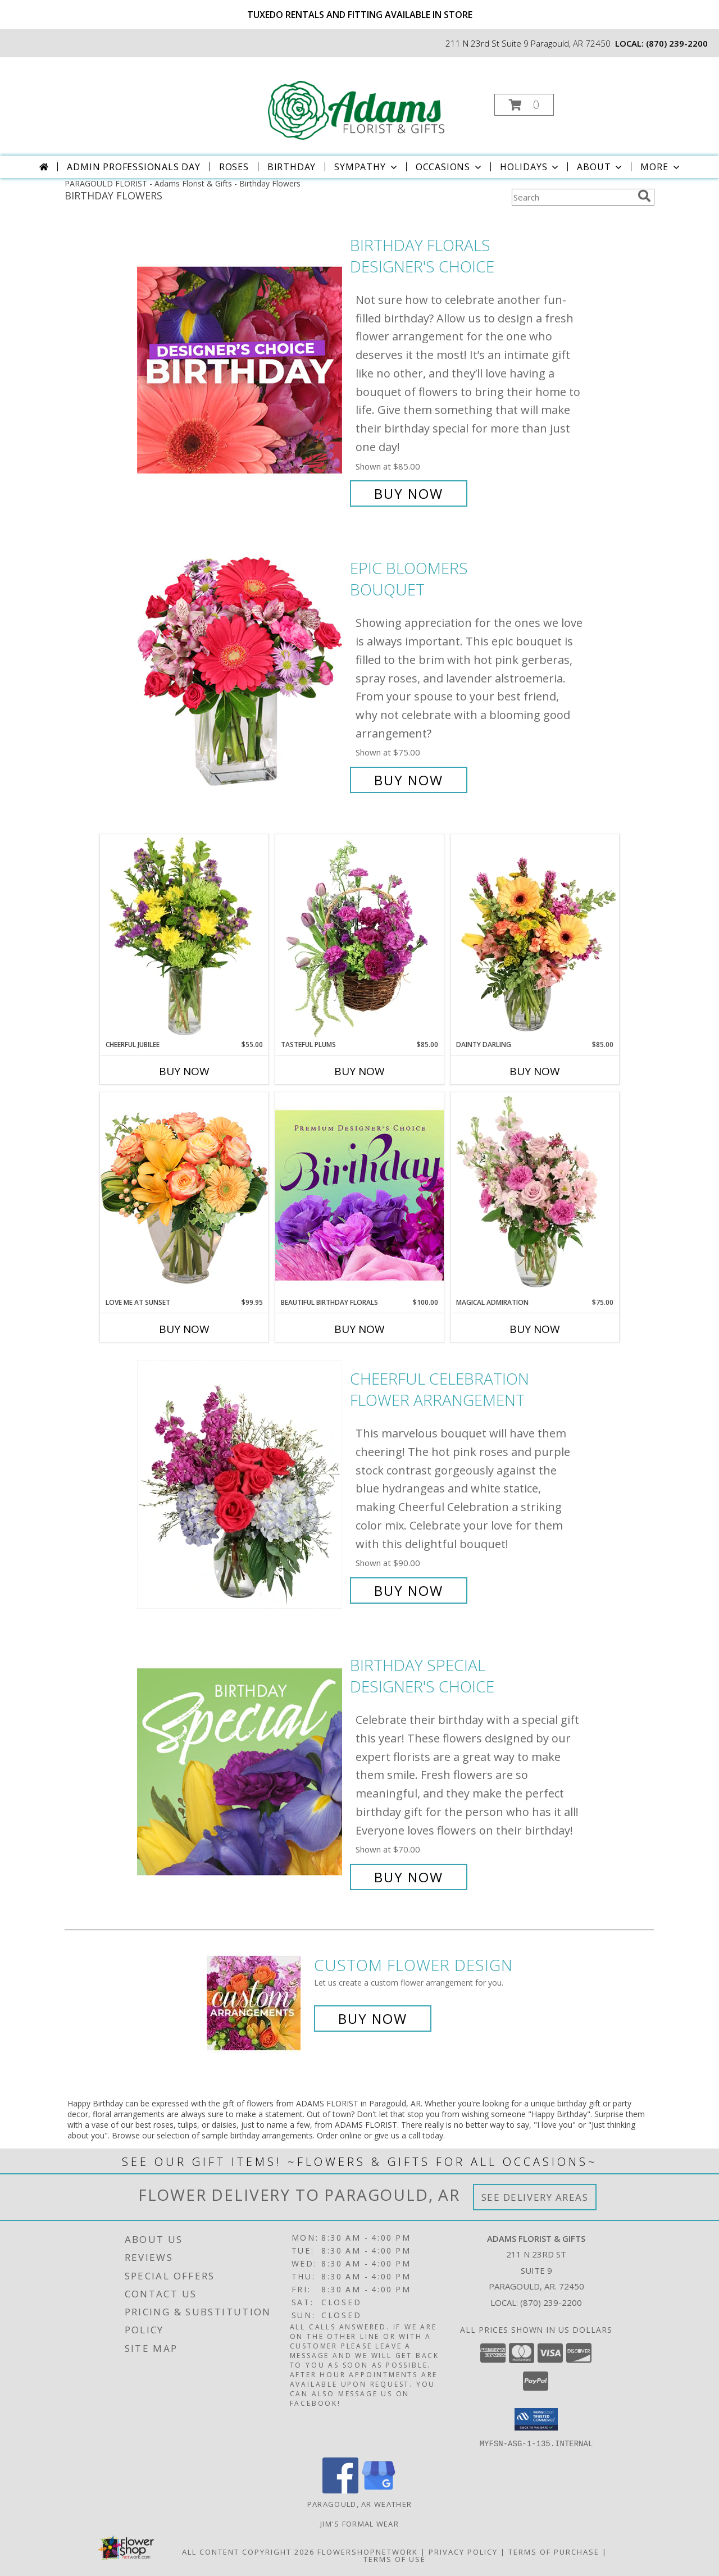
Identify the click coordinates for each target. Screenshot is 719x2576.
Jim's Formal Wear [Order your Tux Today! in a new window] (359, 2523)
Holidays (530, 167)
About (600, 167)
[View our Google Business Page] (379, 2489)
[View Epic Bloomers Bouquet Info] (240, 674)
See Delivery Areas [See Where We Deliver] (535, 2197)
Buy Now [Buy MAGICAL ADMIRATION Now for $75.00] (534, 1329)
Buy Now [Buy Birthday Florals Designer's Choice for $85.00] (408, 493)
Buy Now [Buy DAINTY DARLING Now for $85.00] (534, 1071)
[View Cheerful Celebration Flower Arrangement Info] (240, 1485)
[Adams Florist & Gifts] (358, 101)
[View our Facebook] (340, 2489)
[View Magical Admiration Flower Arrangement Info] (534, 1195)
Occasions (450, 167)
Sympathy (366, 167)
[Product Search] (572, 197)
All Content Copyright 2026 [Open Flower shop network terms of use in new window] (248, 2551)
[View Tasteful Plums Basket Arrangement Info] (359, 937)
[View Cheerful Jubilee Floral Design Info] (184, 937)
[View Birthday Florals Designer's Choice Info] (240, 369)
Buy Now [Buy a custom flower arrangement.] (372, 2018)
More (660, 167)
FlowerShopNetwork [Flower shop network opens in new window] (367, 2551)
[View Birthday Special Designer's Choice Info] (240, 1771)
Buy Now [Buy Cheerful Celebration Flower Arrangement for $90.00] (408, 1590)
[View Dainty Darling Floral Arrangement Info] (534, 937)
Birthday (291, 167)
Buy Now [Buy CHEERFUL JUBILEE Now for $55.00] (184, 1071)
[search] (644, 196)
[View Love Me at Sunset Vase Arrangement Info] (184, 1194)
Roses (234, 167)
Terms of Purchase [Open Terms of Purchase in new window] (553, 2551)
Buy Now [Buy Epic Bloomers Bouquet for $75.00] (408, 780)
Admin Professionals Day (133, 167)
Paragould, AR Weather (359, 2503)
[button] (524, 105)
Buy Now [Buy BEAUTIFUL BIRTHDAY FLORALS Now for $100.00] (359, 1329)
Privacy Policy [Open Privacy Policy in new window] (463, 2551)
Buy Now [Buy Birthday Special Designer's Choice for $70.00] (408, 1877)
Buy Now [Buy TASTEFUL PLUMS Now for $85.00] (359, 1071)
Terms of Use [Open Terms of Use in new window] (394, 2559)
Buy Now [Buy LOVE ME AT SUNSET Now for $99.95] (184, 1329)
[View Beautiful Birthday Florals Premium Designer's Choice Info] (359, 1195)
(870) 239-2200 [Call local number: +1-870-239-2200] (677, 43)
